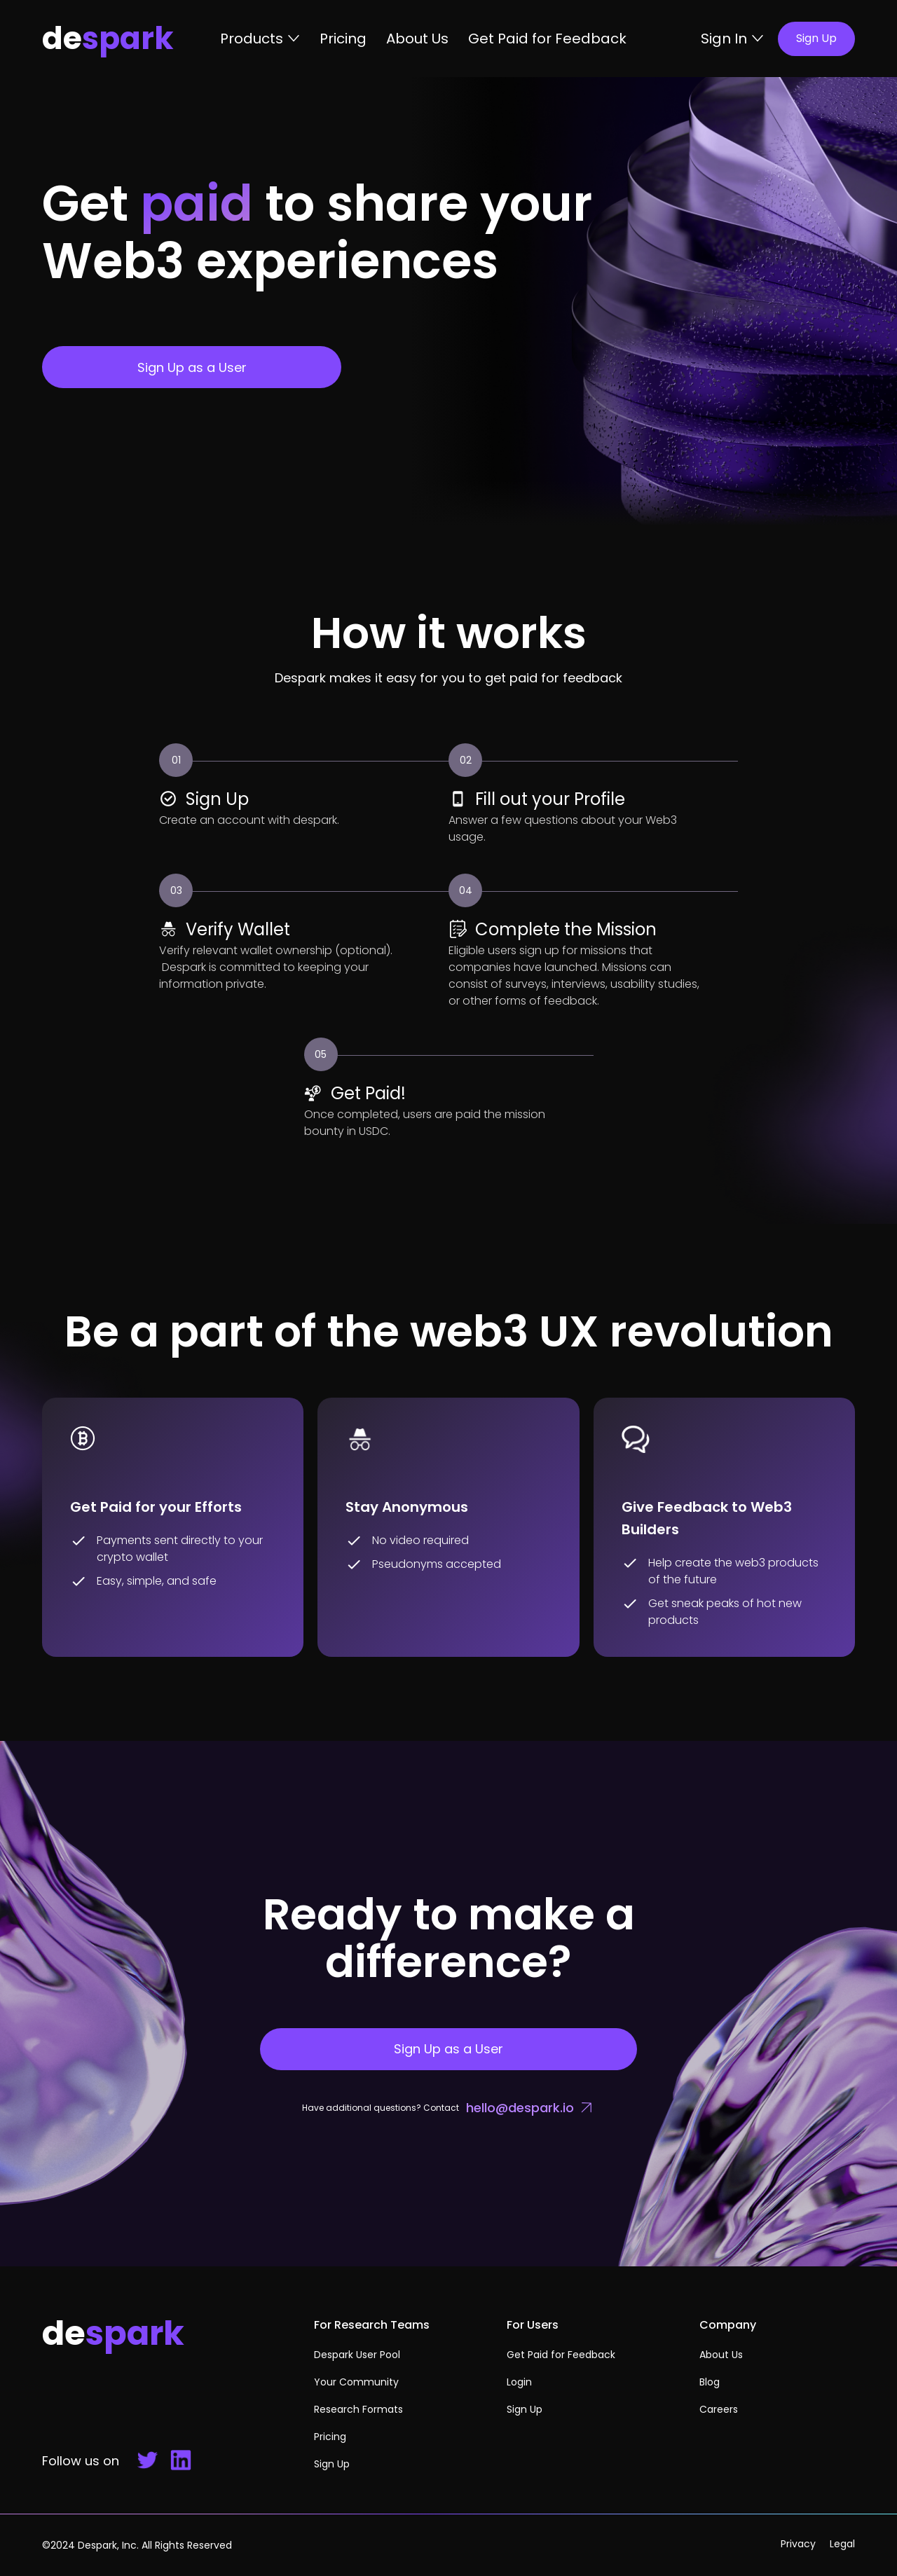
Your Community (356, 2382)
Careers (718, 2409)
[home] (131, 38)
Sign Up (332, 2464)
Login (519, 2382)
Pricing (343, 38)
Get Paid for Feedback (547, 38)
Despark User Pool (357, 2355)
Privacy (798, 2544)
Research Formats (358, 2409)
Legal (842, 2544)
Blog (709, 2382)
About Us (417, 38)
